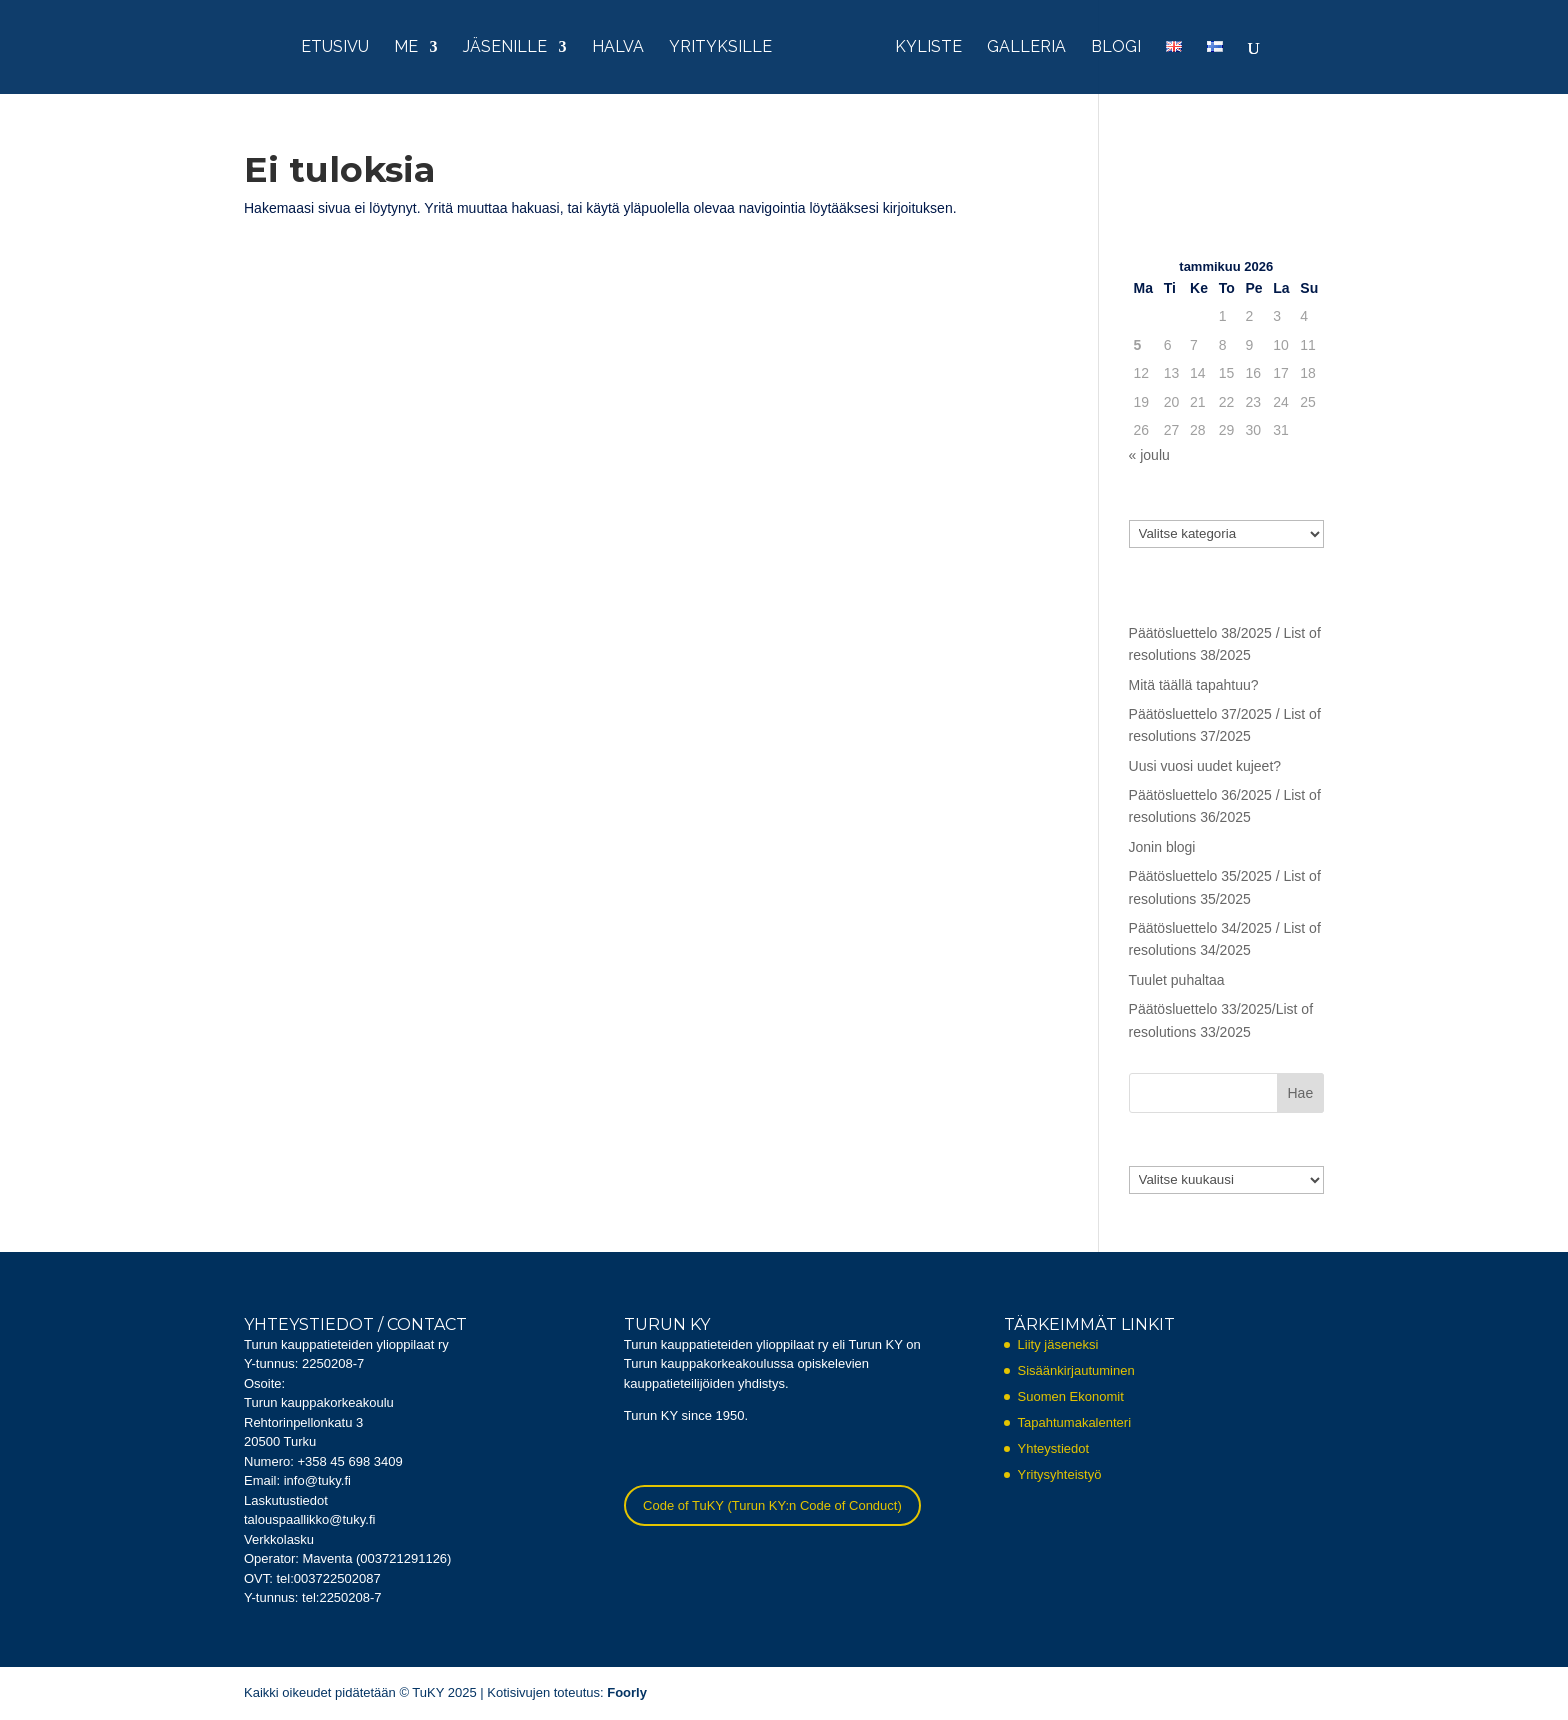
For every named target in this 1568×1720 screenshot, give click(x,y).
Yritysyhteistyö (1060, 1474)
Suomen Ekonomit (1071, 1396)
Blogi (1116, 48)
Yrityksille (720, 48)
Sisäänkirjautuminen (1076, 1370)
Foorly (627, 1692)
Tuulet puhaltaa (1177, 980)
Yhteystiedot (1054, 1448)
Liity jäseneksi (1058, 1344)
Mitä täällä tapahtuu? (1194, 685)
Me (406, 48)
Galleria (1026, 48)
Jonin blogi (1162, 847)
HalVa (618, 48)
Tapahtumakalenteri (1074, 1422)
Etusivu (335, 48)
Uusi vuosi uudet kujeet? (1205, 766)
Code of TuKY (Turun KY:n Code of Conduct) (772, 1505)
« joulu (1149, 455)
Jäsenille (505, 48)
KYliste (928, 48)
